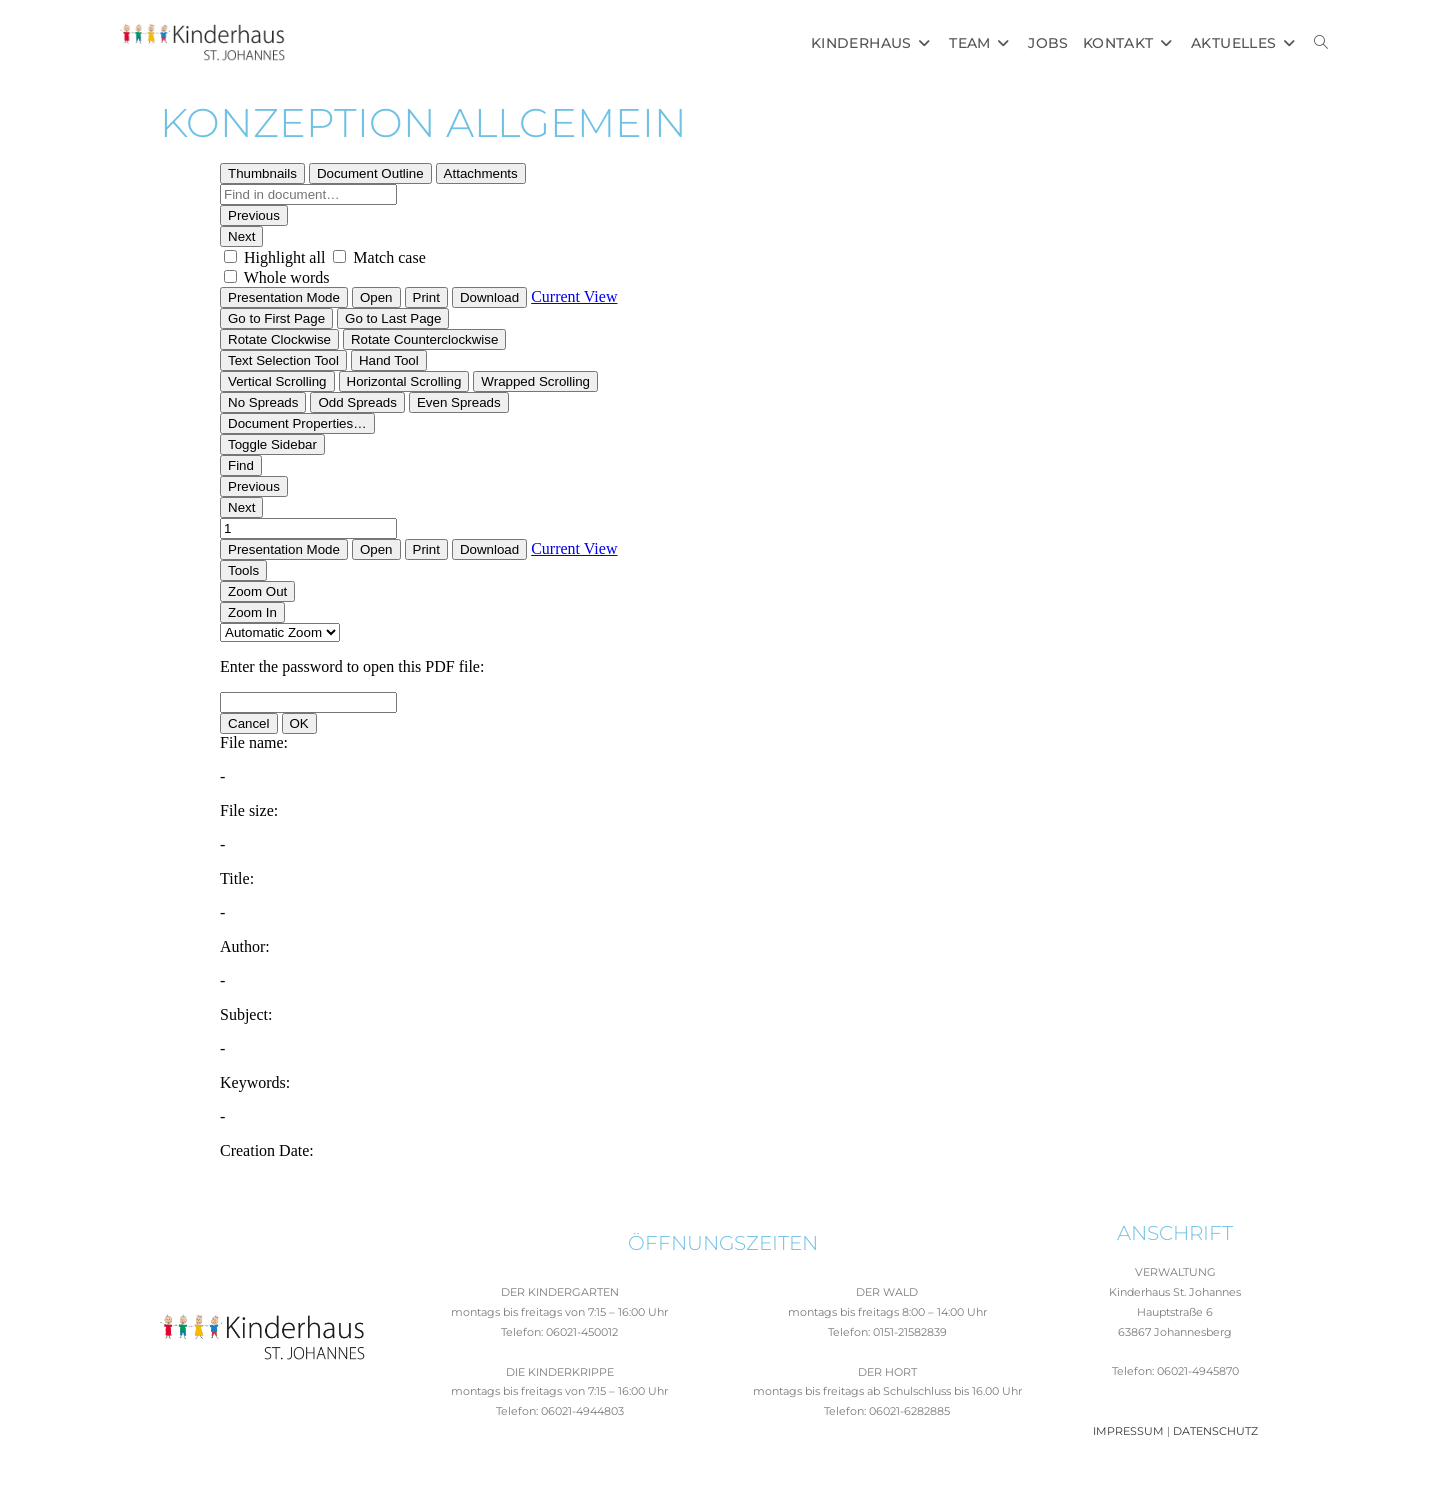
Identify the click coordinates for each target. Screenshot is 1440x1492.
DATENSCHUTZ (1215, 1431)
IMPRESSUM (1128, 1431)
